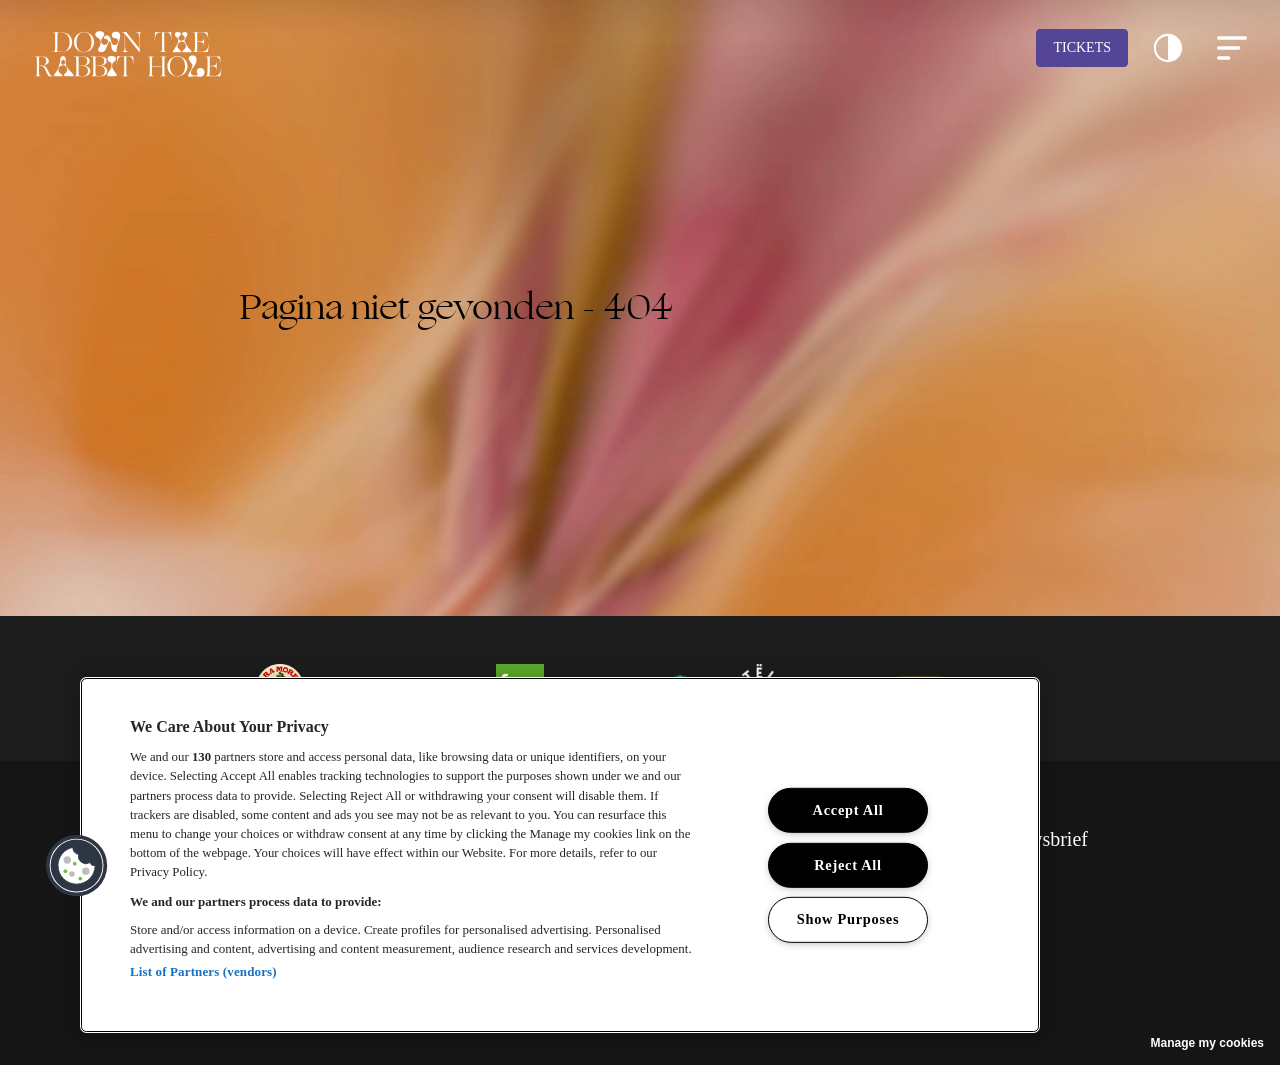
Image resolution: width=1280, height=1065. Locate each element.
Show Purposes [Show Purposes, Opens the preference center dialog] (848, 919)
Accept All (848, 810)
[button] (1168, 48)
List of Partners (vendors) (203, 971)
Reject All (848, 865)
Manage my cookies (1207, 1043)
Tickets (1082, 47)
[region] (560, 855)
